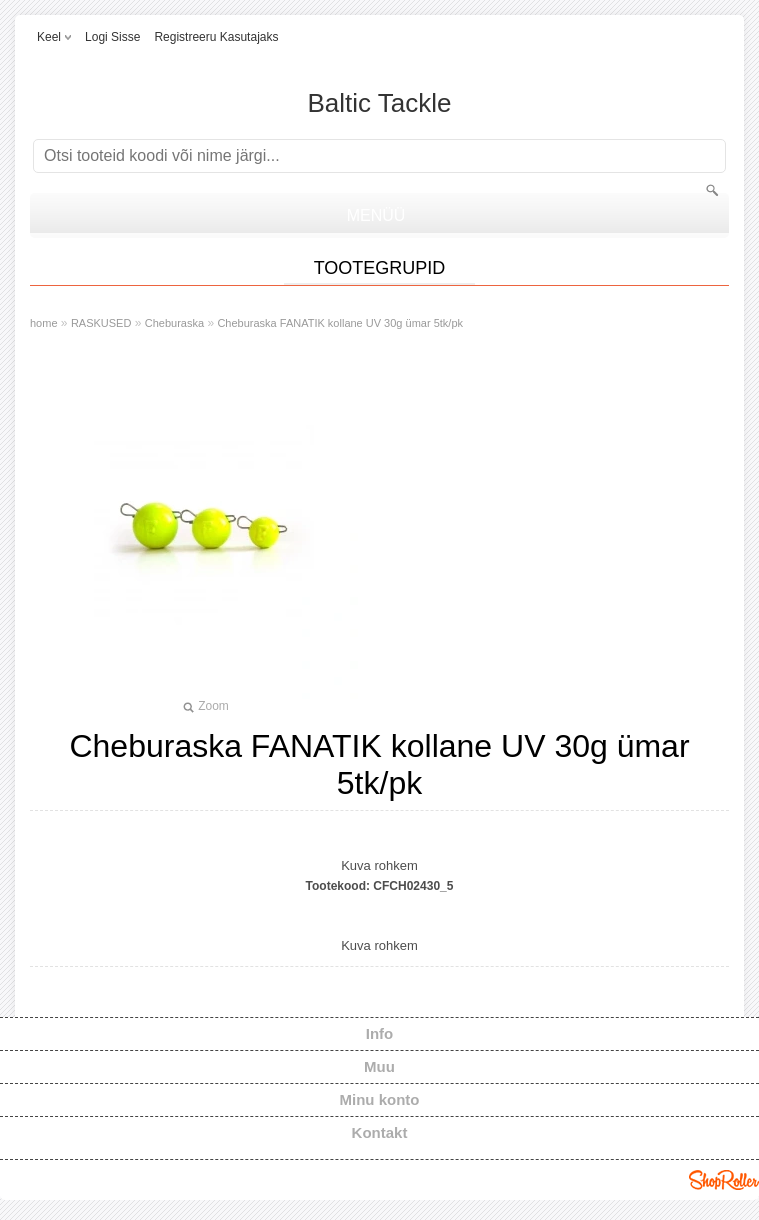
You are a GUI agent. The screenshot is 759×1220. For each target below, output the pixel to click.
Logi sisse (112, 37)
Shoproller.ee (724, 1180)
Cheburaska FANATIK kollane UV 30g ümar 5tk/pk (340, 323)
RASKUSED (101, 323)
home (44, 323)
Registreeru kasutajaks (216, 37)
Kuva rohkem (379, 865)
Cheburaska (174, 323)
